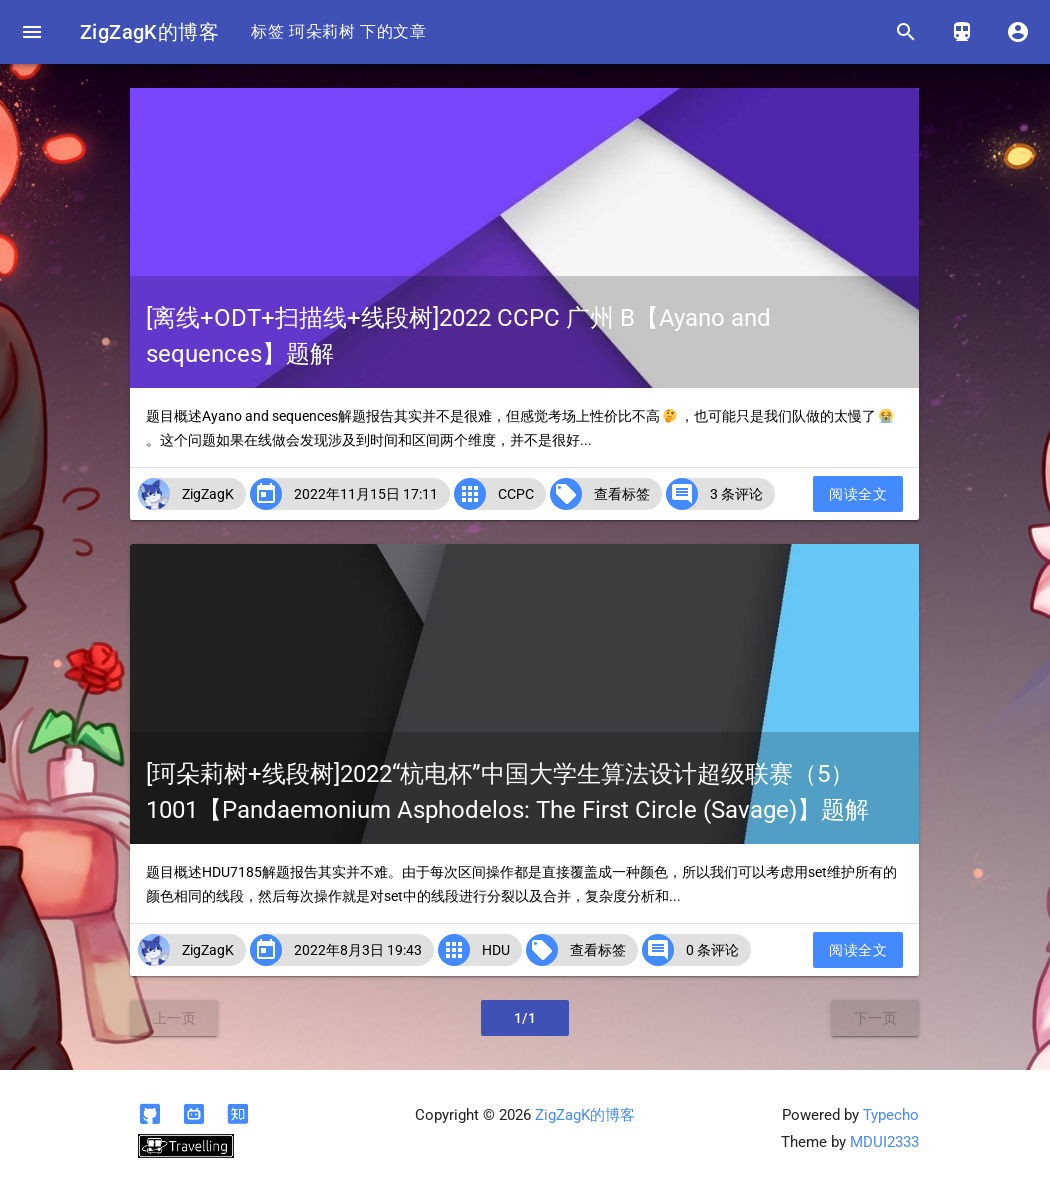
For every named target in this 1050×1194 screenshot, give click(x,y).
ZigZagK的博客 (149, 32)
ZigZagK (208, 494)
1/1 (525, 1018)
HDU (496, 950)
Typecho (891, 1115)
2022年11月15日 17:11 (366, 494)
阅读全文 (858, 494)
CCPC (516, 494)
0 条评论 (712, 950)
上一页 (175, 1018)
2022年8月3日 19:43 (358, 950)
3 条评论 (736, 494)
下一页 (876, 1018)
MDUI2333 (884, 1142)
